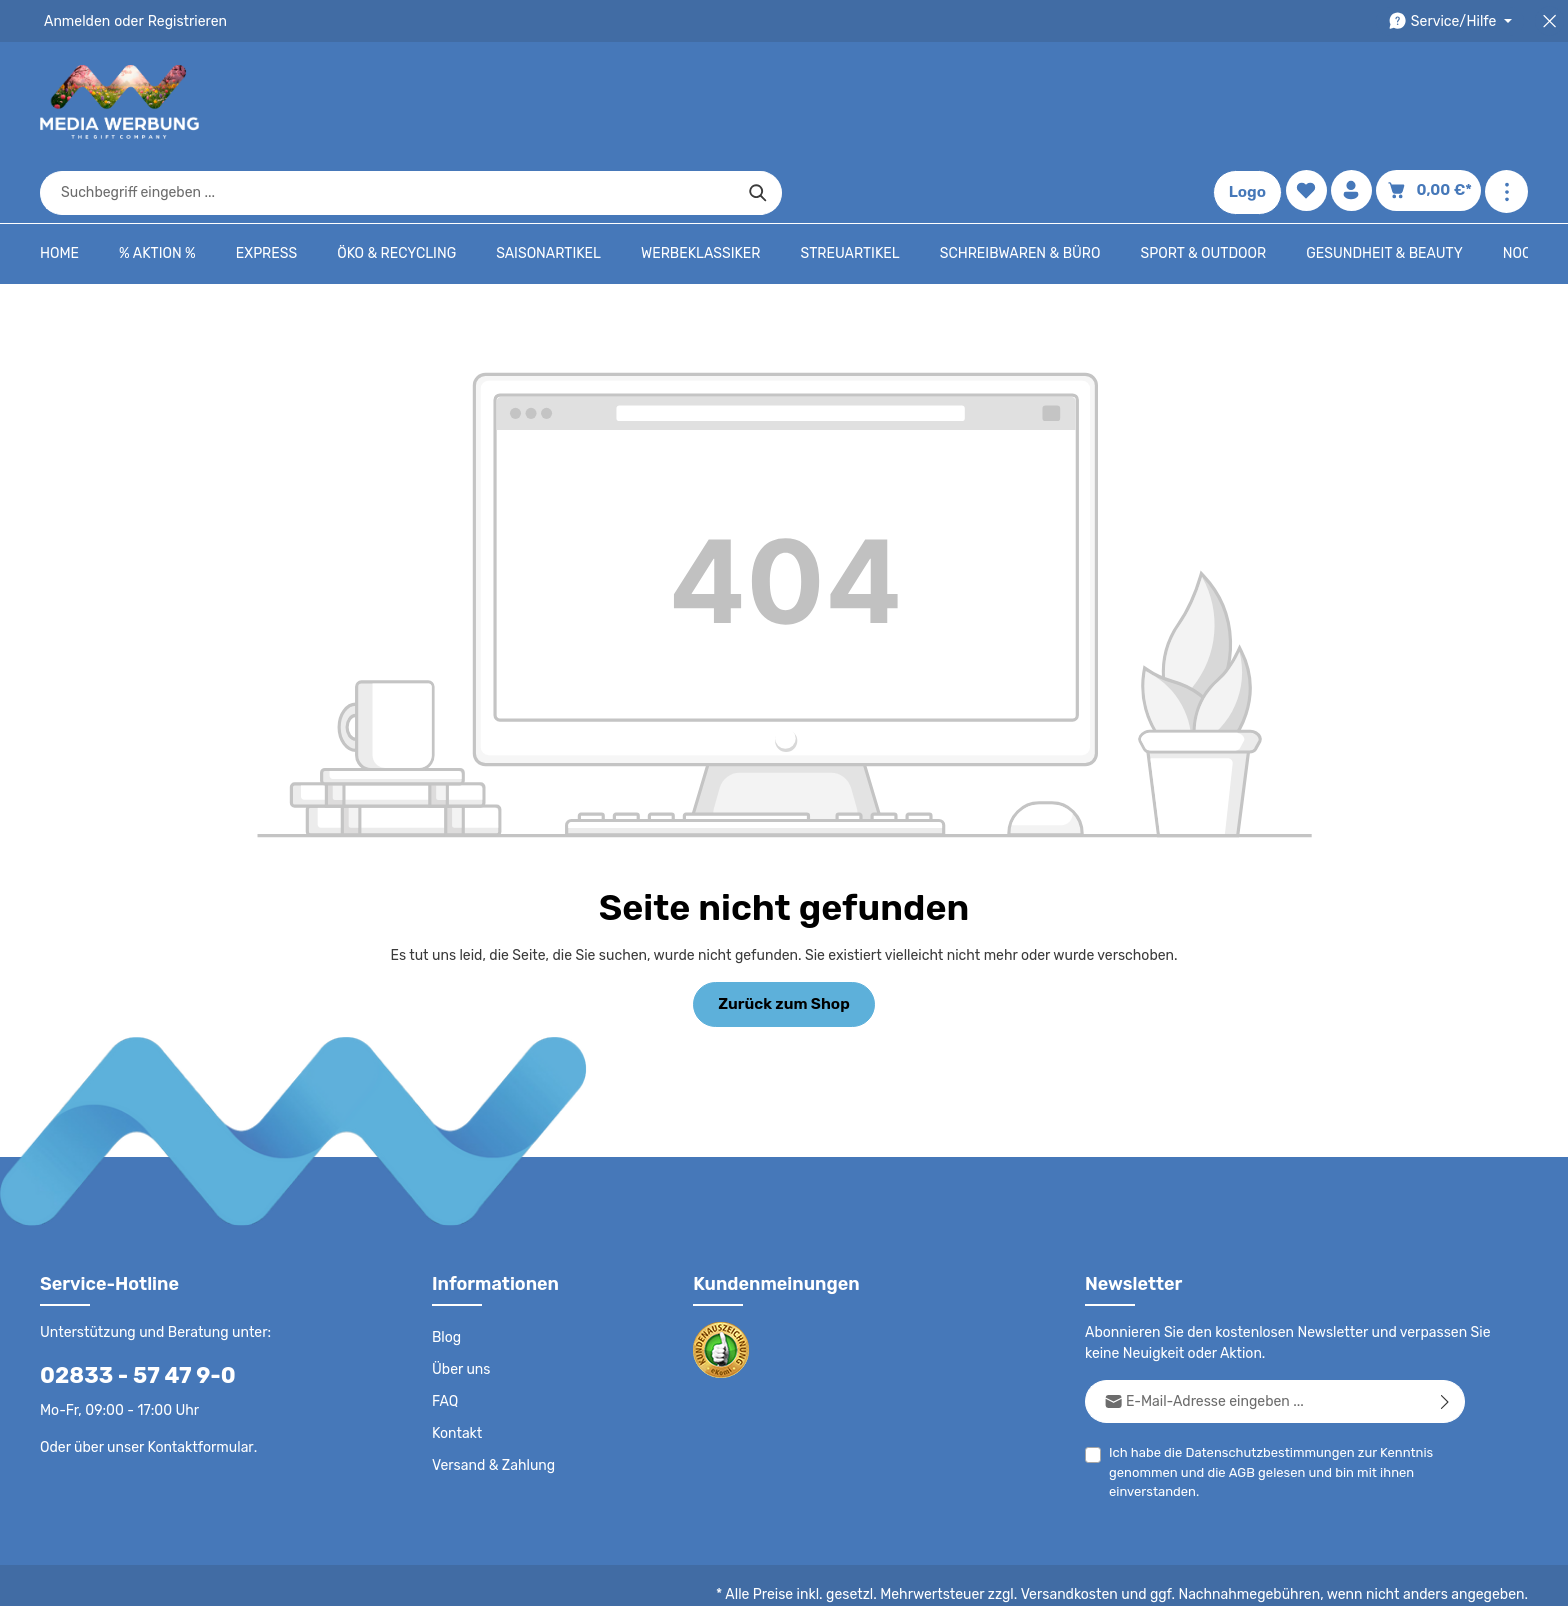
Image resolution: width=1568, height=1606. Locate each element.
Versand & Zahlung (491, 1403)
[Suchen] (1131, 102)
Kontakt (455, 1371)
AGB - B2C (953, 1576)
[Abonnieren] (1445, 1338)
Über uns (460, 1307)
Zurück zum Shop (783, 942)
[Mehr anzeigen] (1506, 102)
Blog (446, 1275)
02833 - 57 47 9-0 (127, 1312)
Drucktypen (1209, 1576)
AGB (1237, 1409)
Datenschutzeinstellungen (1448, 1576)
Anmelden (75, 21)
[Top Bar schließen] (1549, 21)
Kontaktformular (195, 1384)
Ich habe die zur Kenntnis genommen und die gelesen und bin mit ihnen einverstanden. (1263, 1408)
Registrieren (180, 21)
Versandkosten (1089, 1532)
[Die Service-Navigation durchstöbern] (1453, 21)
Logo (1252, 102)
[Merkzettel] (1310, 102)
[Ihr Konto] (1357, 102)
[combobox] (761, 102)
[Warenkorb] (1432, 102)
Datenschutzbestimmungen (1263, 1389)
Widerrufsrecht (1306, 1576)
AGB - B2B (1038, 1576)
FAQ (446, 1339)
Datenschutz (864, 1576)
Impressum (1123, 1576)
